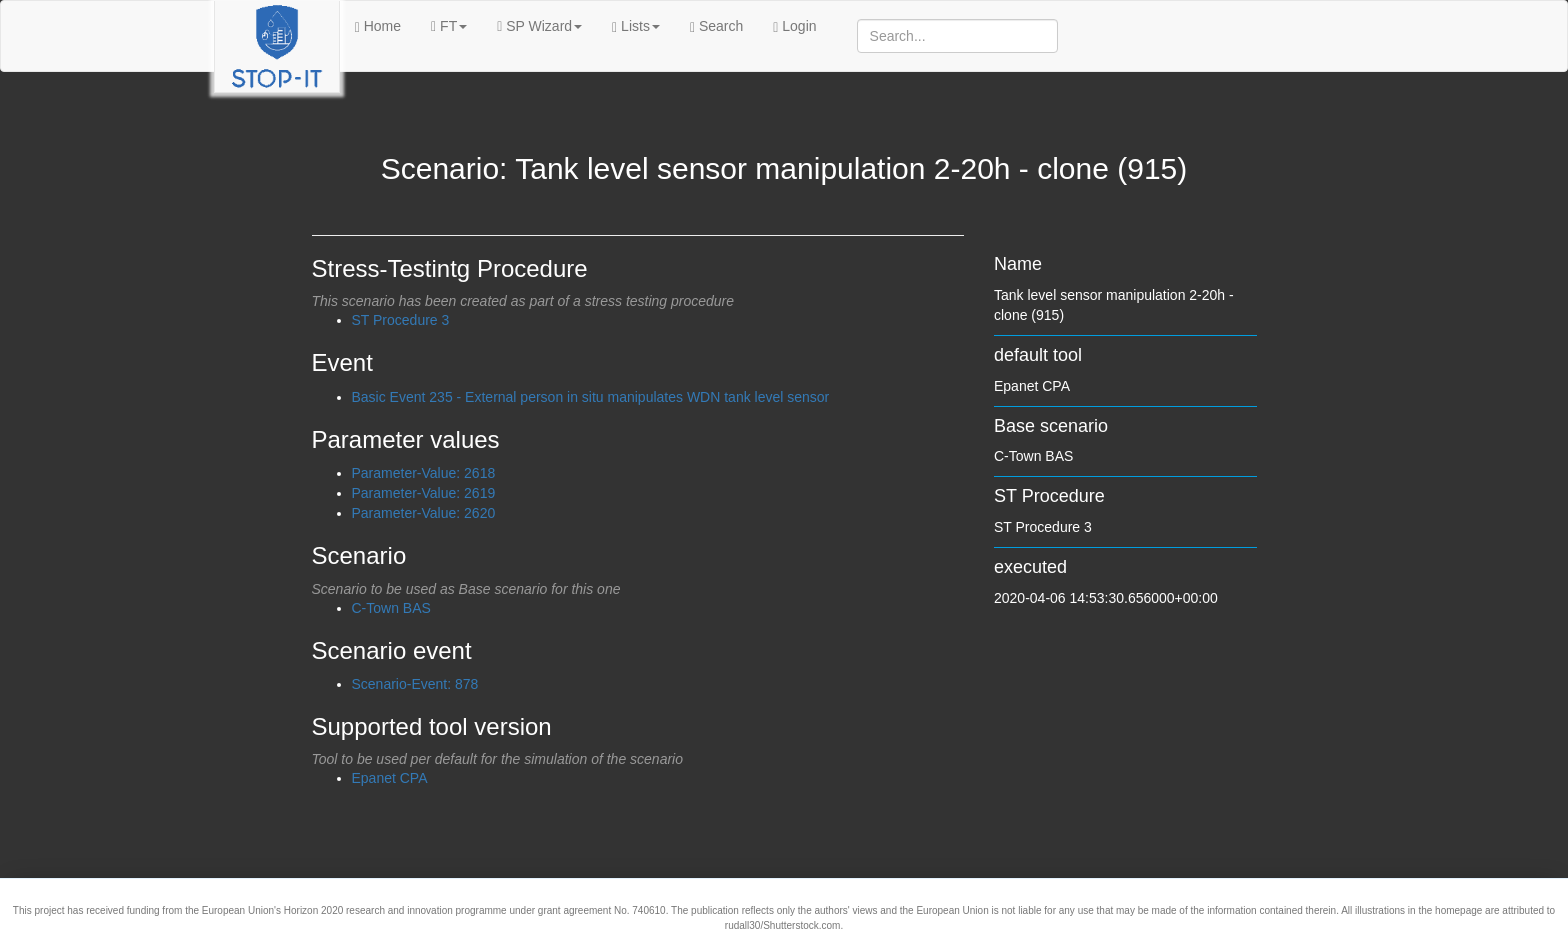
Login (794, 26)
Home (378, 26)
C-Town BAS (391, 608)
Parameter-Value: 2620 (424, 513)
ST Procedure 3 (401, 320)
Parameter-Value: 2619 (424, 493)
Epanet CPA (390, 778)
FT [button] (449, 26)
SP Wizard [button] (539, 26)
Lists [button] (636, 26)
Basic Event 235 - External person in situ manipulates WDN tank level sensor (591, 397)
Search (716, 26)
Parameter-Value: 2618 (424, 473)
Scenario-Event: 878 (415, 684)
